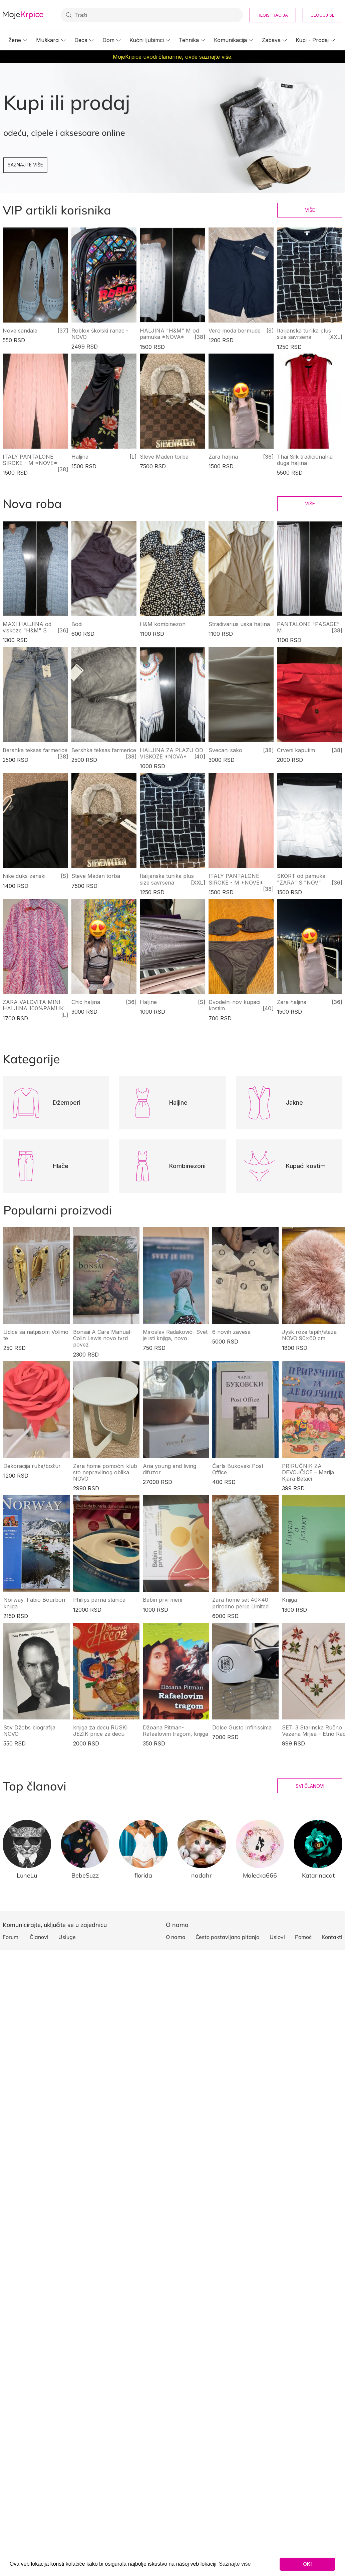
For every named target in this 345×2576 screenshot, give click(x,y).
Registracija (273, 15)
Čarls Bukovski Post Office (237, 1469)
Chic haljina (85, 1002)
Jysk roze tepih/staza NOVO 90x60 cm (309, 1335)
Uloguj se (322, 15)
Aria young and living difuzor (169, 1469)
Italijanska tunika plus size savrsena (304, 333)
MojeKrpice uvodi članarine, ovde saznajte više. (173, 56)
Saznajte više (25, 164)
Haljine (148, 1002)
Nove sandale (20, 330)
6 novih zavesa (231, 1332)
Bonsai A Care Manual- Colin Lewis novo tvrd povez (102, 1338)
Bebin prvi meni (162, 1599)
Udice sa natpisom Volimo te (35, 1335)
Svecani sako (225, 750)
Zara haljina (223, 456)
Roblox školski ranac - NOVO (99, 333)
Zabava (271, 40)
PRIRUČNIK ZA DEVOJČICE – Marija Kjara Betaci (308, 1472)
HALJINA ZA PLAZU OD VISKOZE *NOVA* (171, 753)
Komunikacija (230, 40)
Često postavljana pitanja (228, 1937)
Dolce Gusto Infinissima (242, 1727)
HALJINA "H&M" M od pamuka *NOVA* (169, 333)
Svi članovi (310, 1786)
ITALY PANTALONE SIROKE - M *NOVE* (30, 459)
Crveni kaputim (296, 750)
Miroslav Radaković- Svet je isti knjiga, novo (175, 1335)
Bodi (76, 624)
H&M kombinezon (163, 624)
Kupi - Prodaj (312, 40)
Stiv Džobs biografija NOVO (29, 1730)
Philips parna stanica (99, 1599)
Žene (14, 40)
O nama (176, 1937)
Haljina (79, 456)
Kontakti (332, 1937)
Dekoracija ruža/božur (32, 1466)
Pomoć (303, 1937)
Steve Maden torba (164, 456)
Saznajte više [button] (235, 2564)
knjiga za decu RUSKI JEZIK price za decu (100, 1730)
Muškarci (47, 40)
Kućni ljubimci (146, 40)
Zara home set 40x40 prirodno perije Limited (240, 1602)
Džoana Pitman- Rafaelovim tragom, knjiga (175, 1730)
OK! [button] (307, 2564)
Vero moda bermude (235, 330)
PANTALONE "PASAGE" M (308, 627)
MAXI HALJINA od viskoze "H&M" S (27, 627)
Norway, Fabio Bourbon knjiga (34, 1602)
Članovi (39, 1937)
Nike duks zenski (24, 876)
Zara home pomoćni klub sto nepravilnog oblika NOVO (105, 1472)
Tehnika (189, 40)
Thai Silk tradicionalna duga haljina (305, 459)
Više (310, 210)
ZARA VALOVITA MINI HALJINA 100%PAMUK (33, 1005)
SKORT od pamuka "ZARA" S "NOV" (301, 879)
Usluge (67, 1937)
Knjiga (289, 1599)
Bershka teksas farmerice (35, 750)
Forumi (11, 1937)
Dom (108, 40)
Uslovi (277, 1937)
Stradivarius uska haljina (239, 624)
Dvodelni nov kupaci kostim (234, 1005)
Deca (80, 40)
